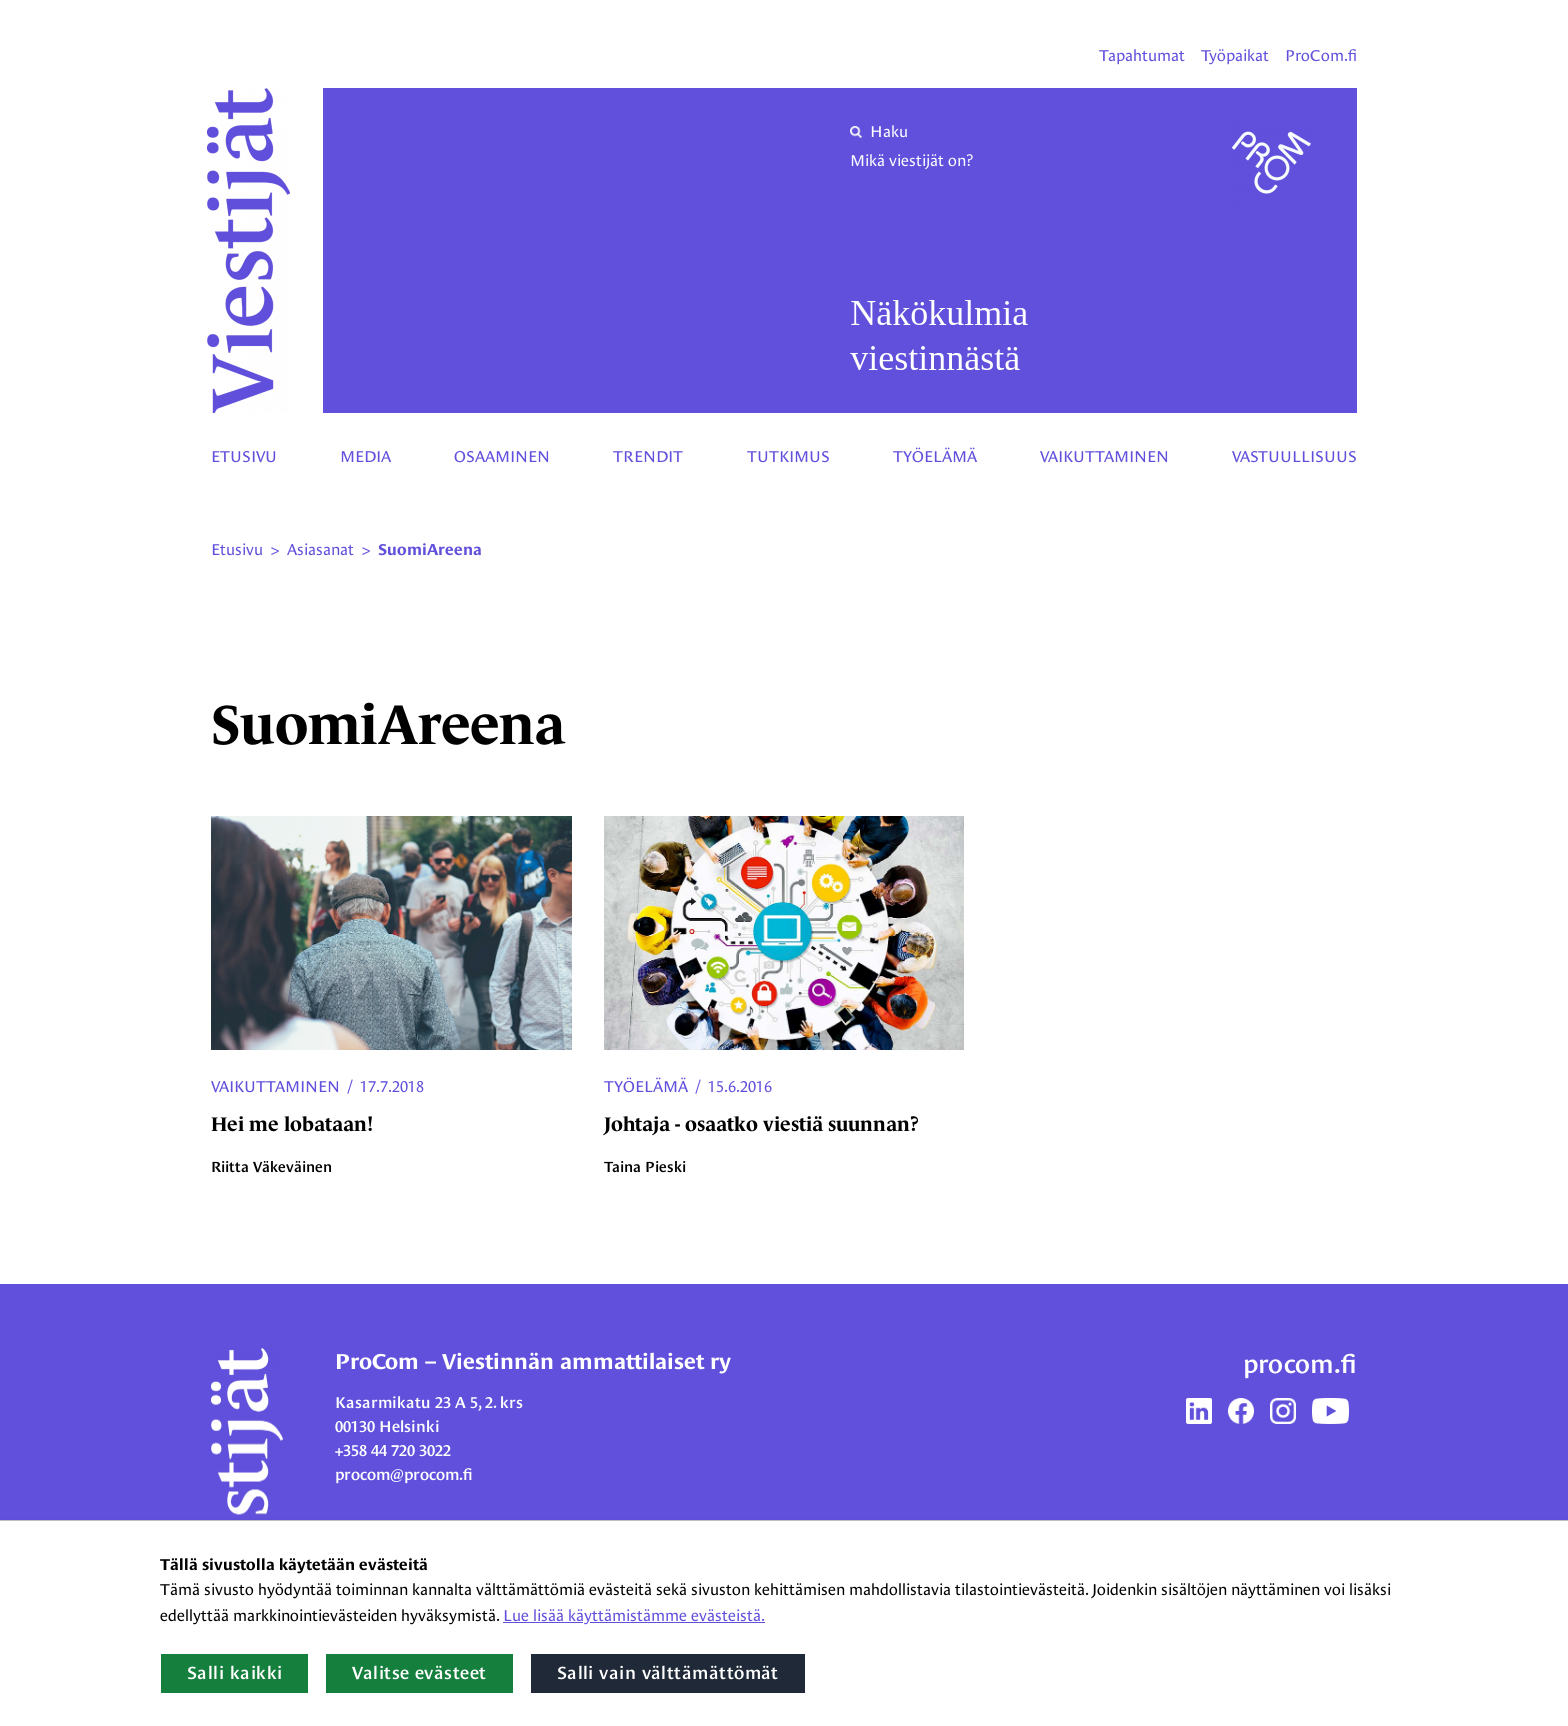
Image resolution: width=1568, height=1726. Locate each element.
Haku (879, 131)
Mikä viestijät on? (911, 160)
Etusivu (244, 456)
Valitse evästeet (419, 1673)
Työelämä (935, 456)
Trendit (648, 456)
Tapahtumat (1142, 55)
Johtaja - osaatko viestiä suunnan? (761, 1124)
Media (365, 456)
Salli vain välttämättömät (668, 1673)
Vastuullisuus (1294, 456)
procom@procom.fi (404, 1474)
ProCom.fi (1321, 55)
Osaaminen (502, 456)
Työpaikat (1235, 55)
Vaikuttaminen (1104, 456)
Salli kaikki (234, 1673)
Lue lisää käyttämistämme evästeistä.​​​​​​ (634, 1615)
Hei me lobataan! (292, 1124)
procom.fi (1300, 1364)
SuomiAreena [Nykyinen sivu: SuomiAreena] (430, 550)
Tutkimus (788, 456)
